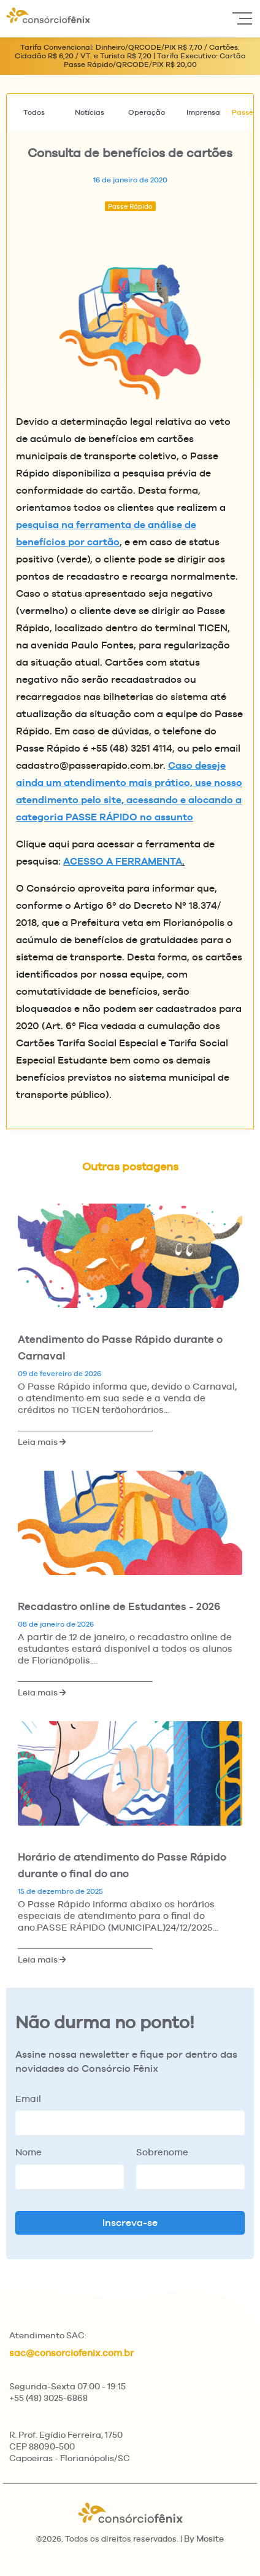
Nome (28, 2152)
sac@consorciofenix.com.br (71, 2353)
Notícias (89, 112)
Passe (242, 112)
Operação (146, 112)
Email (28, 2098)
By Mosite (204, 2538)
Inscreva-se (130, 2222)
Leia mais (42, 1442)
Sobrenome (162, 2152)
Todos (34, 112)
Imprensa (203, 112)
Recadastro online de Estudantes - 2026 (119, 1606)
